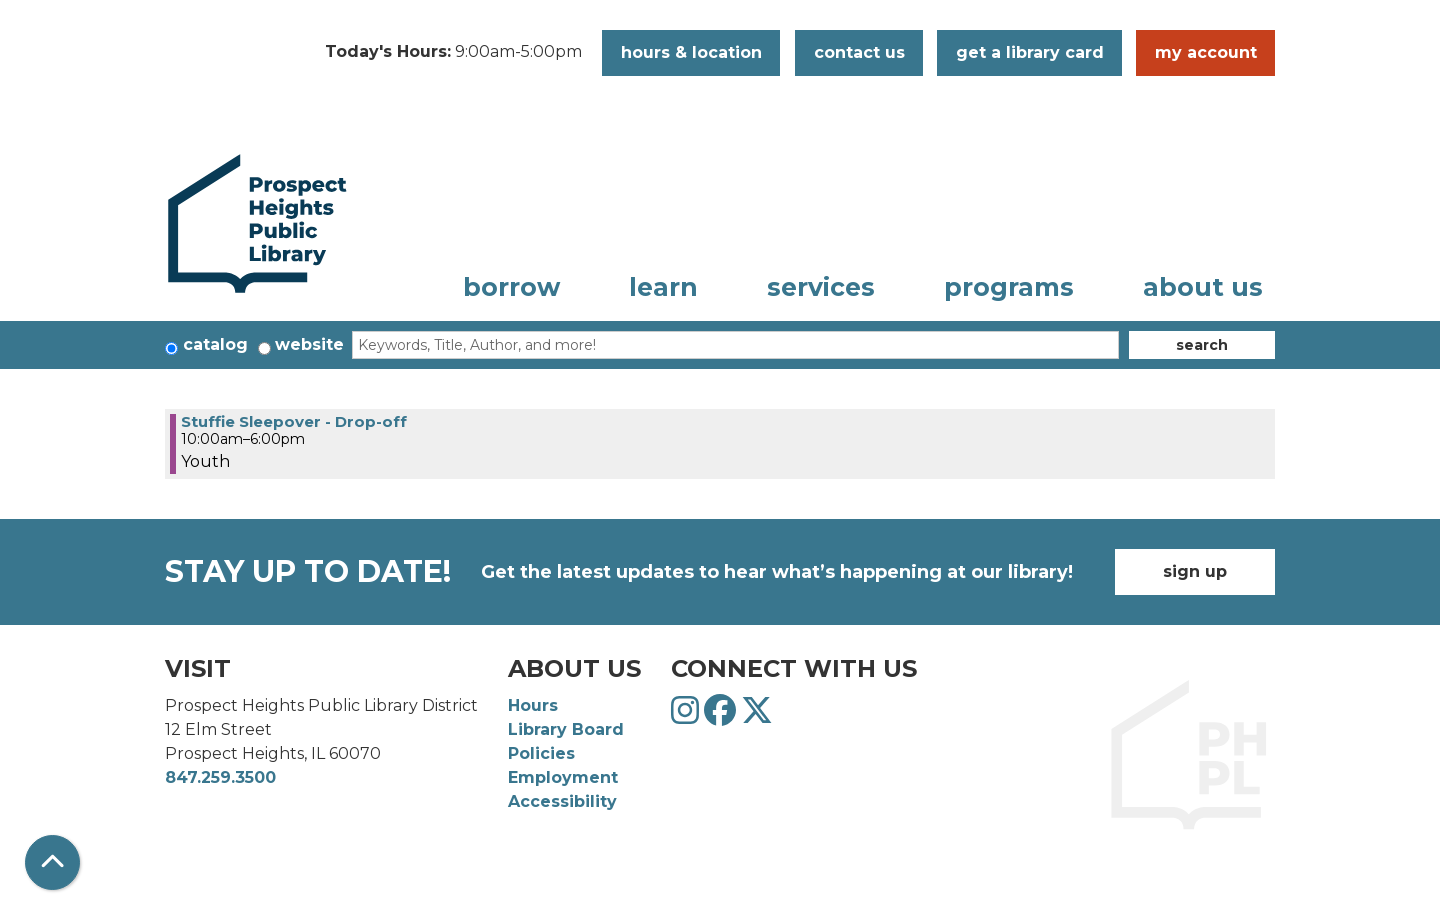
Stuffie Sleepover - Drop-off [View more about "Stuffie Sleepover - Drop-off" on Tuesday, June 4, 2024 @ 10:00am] (294, 421)
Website (309, 344)
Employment (563, 777)
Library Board (566, 729)
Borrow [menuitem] (511, 287)
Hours (533, 705)
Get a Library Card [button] (1030, 52)
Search (1202, 345)
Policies (541, 753)
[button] (453, 53)
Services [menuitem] (821, 287)
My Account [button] (1206, 52)
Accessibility (562, 801)
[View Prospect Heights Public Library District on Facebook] (722, 716)
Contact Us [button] (859, 52)
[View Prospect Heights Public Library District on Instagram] (687, 716)
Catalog (215, 344)
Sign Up (1195, 571)
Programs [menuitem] (1009, 287)
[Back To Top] (52, 862)
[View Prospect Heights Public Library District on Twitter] (757, 716)
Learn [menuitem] (663, 287)
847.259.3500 (220, 777)
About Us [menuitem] (1203, 287)
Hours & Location (691, 52)
